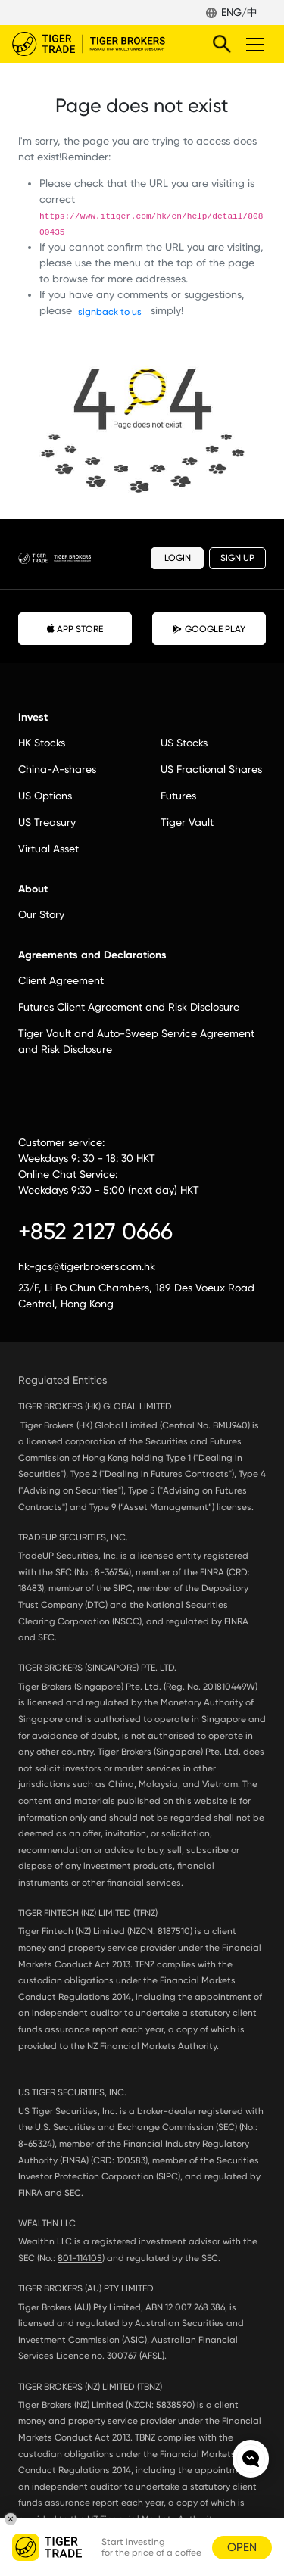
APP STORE (75, 628)
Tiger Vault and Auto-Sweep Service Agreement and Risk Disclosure (136, 1041)
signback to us (110, 312)
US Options (45, 796)
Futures (178, 796)
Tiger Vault (187, 822)
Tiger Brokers (99, 44)
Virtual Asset (48, 849)
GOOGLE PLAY (209, 629)
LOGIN (177, 558)
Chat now (250, 2458)
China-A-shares (57, 769)
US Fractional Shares (211, 769)
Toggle (253, 44)
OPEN (242, 2547)
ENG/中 (239, 12)
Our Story (41, 914)
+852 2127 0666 (95, 1231)
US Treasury (47, 822)
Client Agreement (61, 980)
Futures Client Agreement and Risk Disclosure (128, 1007)
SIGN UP (237, 558)
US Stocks (184, 743)
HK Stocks (41, 743)
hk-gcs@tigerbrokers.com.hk (86, 1266)
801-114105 (80, 2258)
